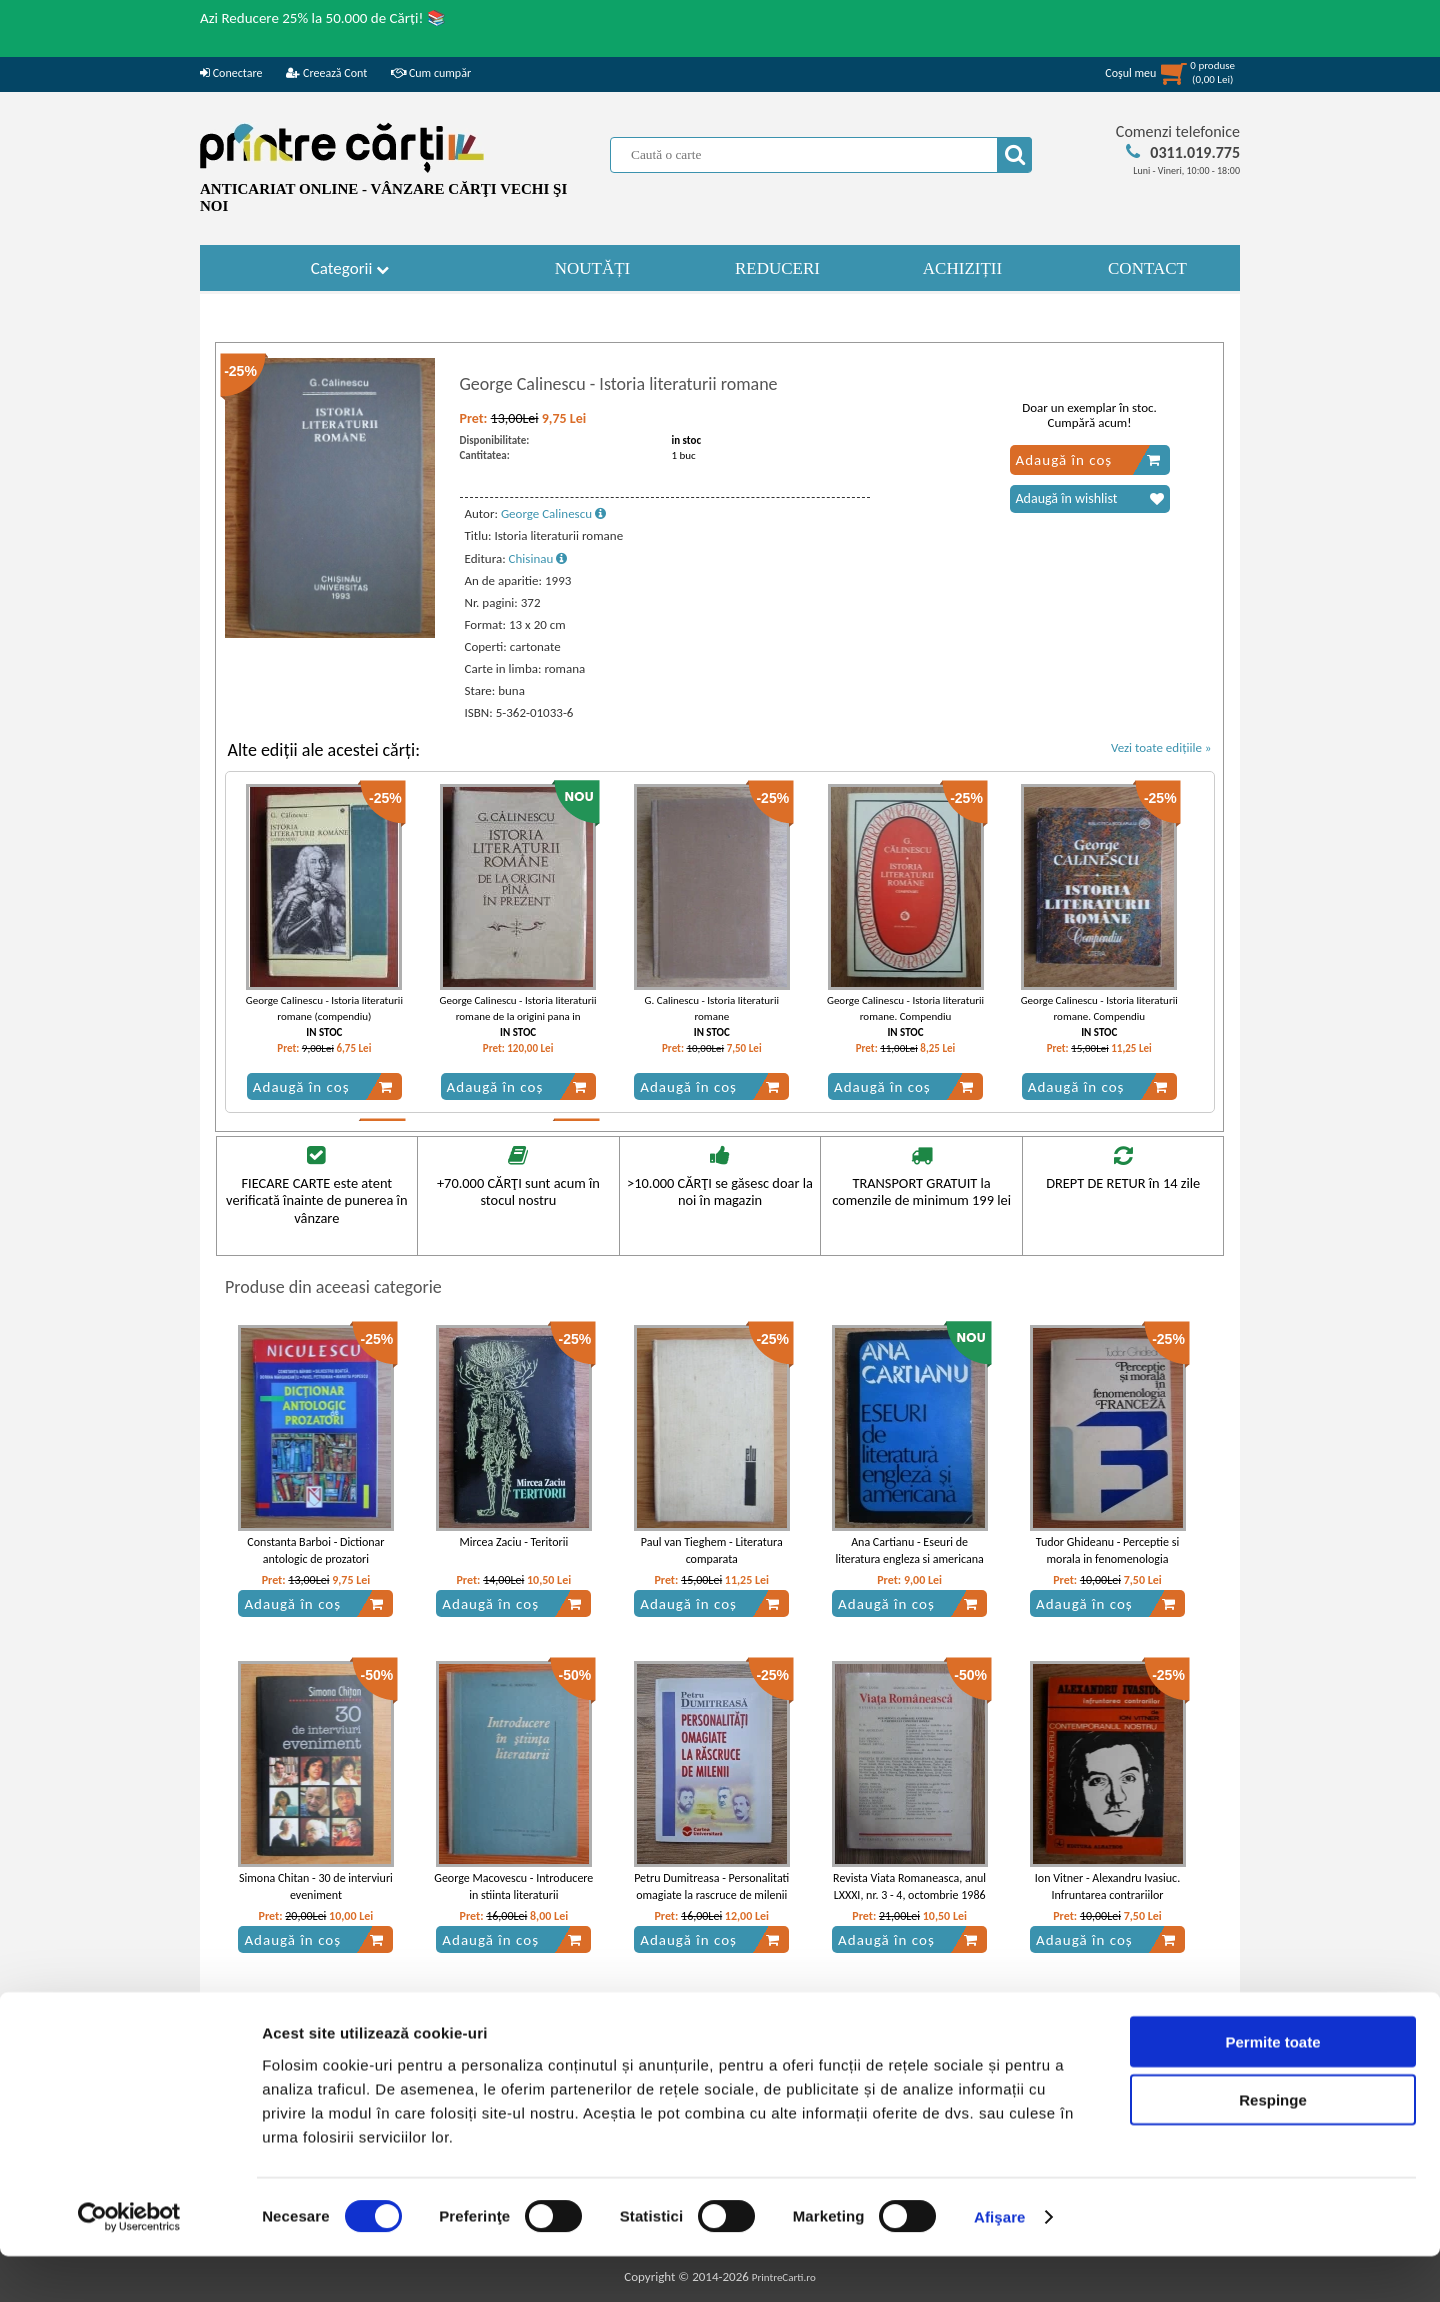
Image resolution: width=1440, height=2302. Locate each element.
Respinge (1273, 2145)
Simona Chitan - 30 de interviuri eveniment (316, 1886)
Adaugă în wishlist (1090, 499)
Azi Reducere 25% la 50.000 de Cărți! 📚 (323, 18)
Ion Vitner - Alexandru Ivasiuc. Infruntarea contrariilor (1107, 1886)
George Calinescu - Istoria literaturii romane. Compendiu (905, 1008)
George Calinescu (553, 513)
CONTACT (1147, 268)
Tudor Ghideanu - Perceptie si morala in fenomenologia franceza (1107, 1559)
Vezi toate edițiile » (1161, 747)
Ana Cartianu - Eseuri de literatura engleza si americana (909, 1550)
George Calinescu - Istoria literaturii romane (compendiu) (324, 1008)
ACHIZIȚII (962, 268)
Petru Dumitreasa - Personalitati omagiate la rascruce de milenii (711, 1886)
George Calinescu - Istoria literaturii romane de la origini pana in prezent (518, 1016)
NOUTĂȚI (593, 268)
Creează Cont (326, 73)
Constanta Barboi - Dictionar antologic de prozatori (315, 1550)
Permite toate (1272, 2086)
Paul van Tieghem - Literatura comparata (712, 1550)
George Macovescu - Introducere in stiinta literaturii (513, 1886)
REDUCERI (777, 268)
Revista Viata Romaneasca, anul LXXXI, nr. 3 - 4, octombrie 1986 (909, 1886)
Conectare (231, 73)
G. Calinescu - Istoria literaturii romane (712, 1008)
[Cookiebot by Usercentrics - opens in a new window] (129, 2263)
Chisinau (538, 558)
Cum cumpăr (431, 73)
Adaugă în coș (1088, 460)
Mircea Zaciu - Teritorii (513, 1542)
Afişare (1000, 2262)
